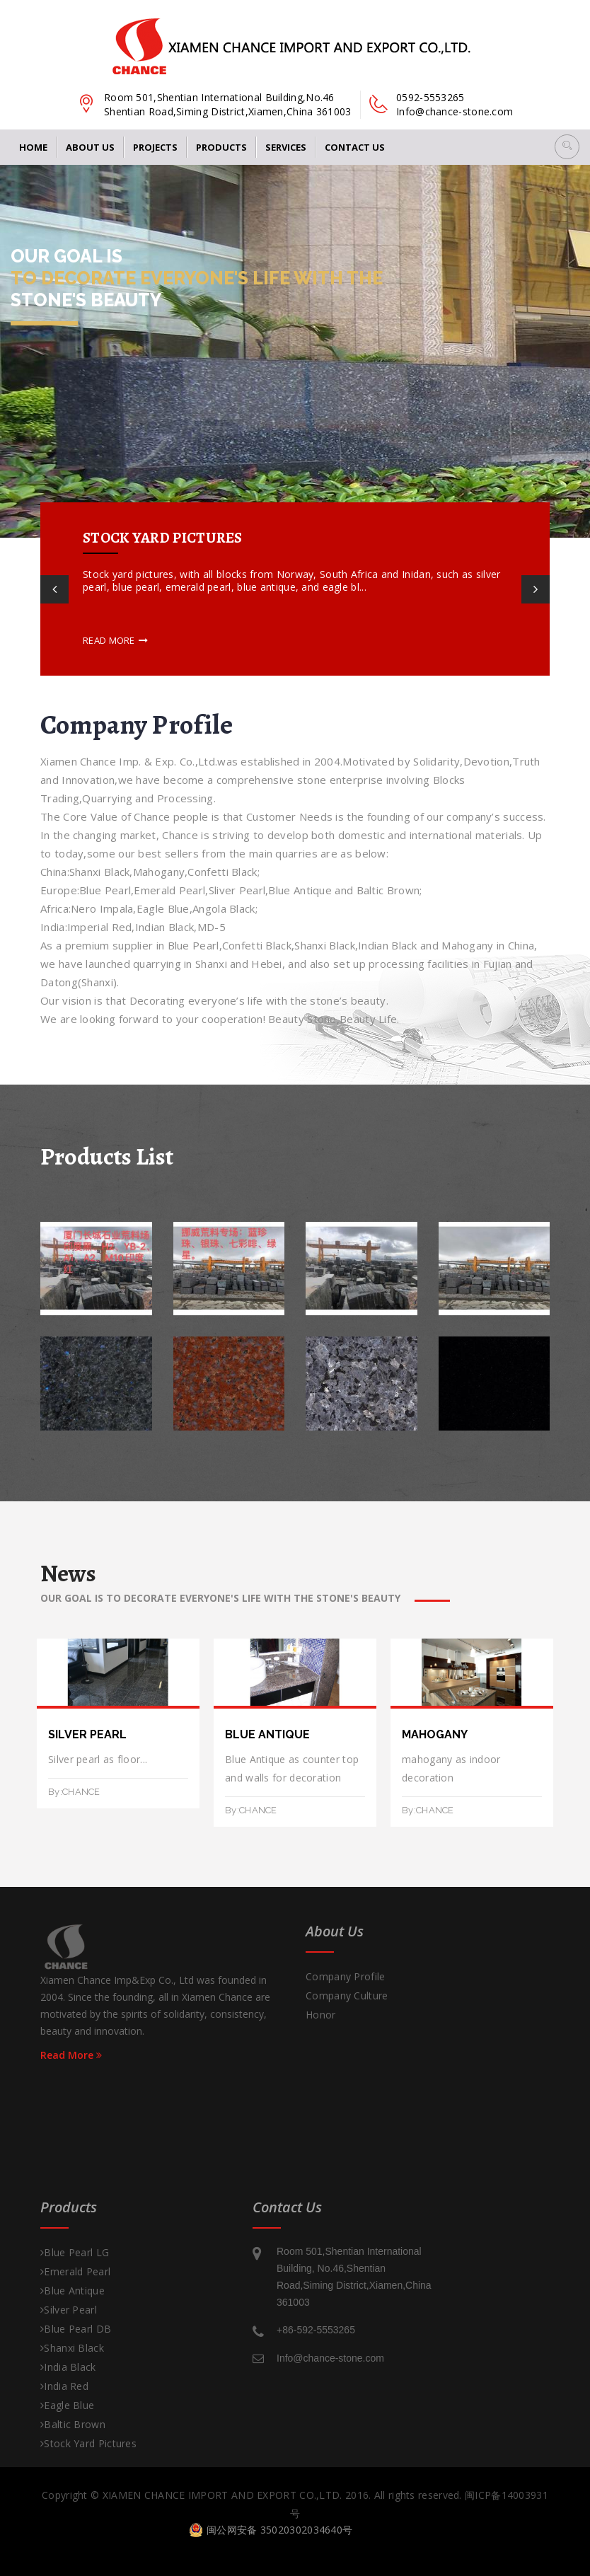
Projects (155, 147)
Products (221, 147)
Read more (115, 640)
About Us (90, 147)
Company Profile (346, 1976)
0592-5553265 (430, 97)
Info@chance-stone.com (454, 111)
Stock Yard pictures (88, 2443)
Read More (71, 2055)
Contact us (355, 147)
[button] (567, 146)
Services (285, 147)
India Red (64, 2386)
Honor (321, 2014)
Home (33, 147)
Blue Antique (72, 2290)
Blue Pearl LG (74, 2252)
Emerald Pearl (75, 2271)
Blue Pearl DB (75, 2328)
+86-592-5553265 (316, 2329)
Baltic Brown (72, 2424)
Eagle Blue (67, 2405)
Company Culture (347, 1995)
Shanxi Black (72, 2348)
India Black (68, 2367)
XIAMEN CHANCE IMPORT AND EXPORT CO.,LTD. (222, 2495)
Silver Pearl (68, 2309)
